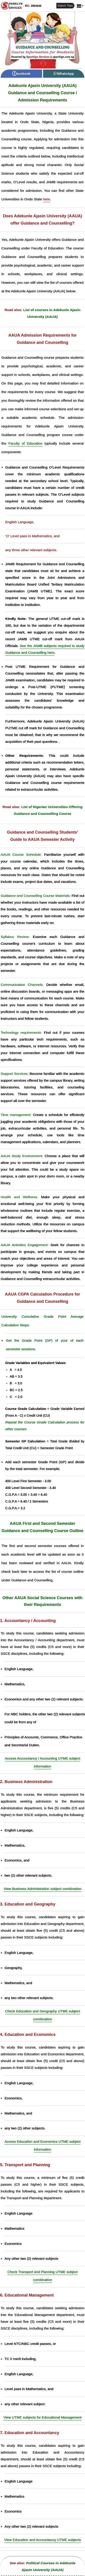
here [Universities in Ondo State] (46, 199)
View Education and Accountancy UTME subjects (42, 2540)
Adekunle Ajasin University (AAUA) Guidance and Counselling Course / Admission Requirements (42, 92)
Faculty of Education (25, 443)
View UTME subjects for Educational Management (42, 2417)
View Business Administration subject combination (42, 1889)
